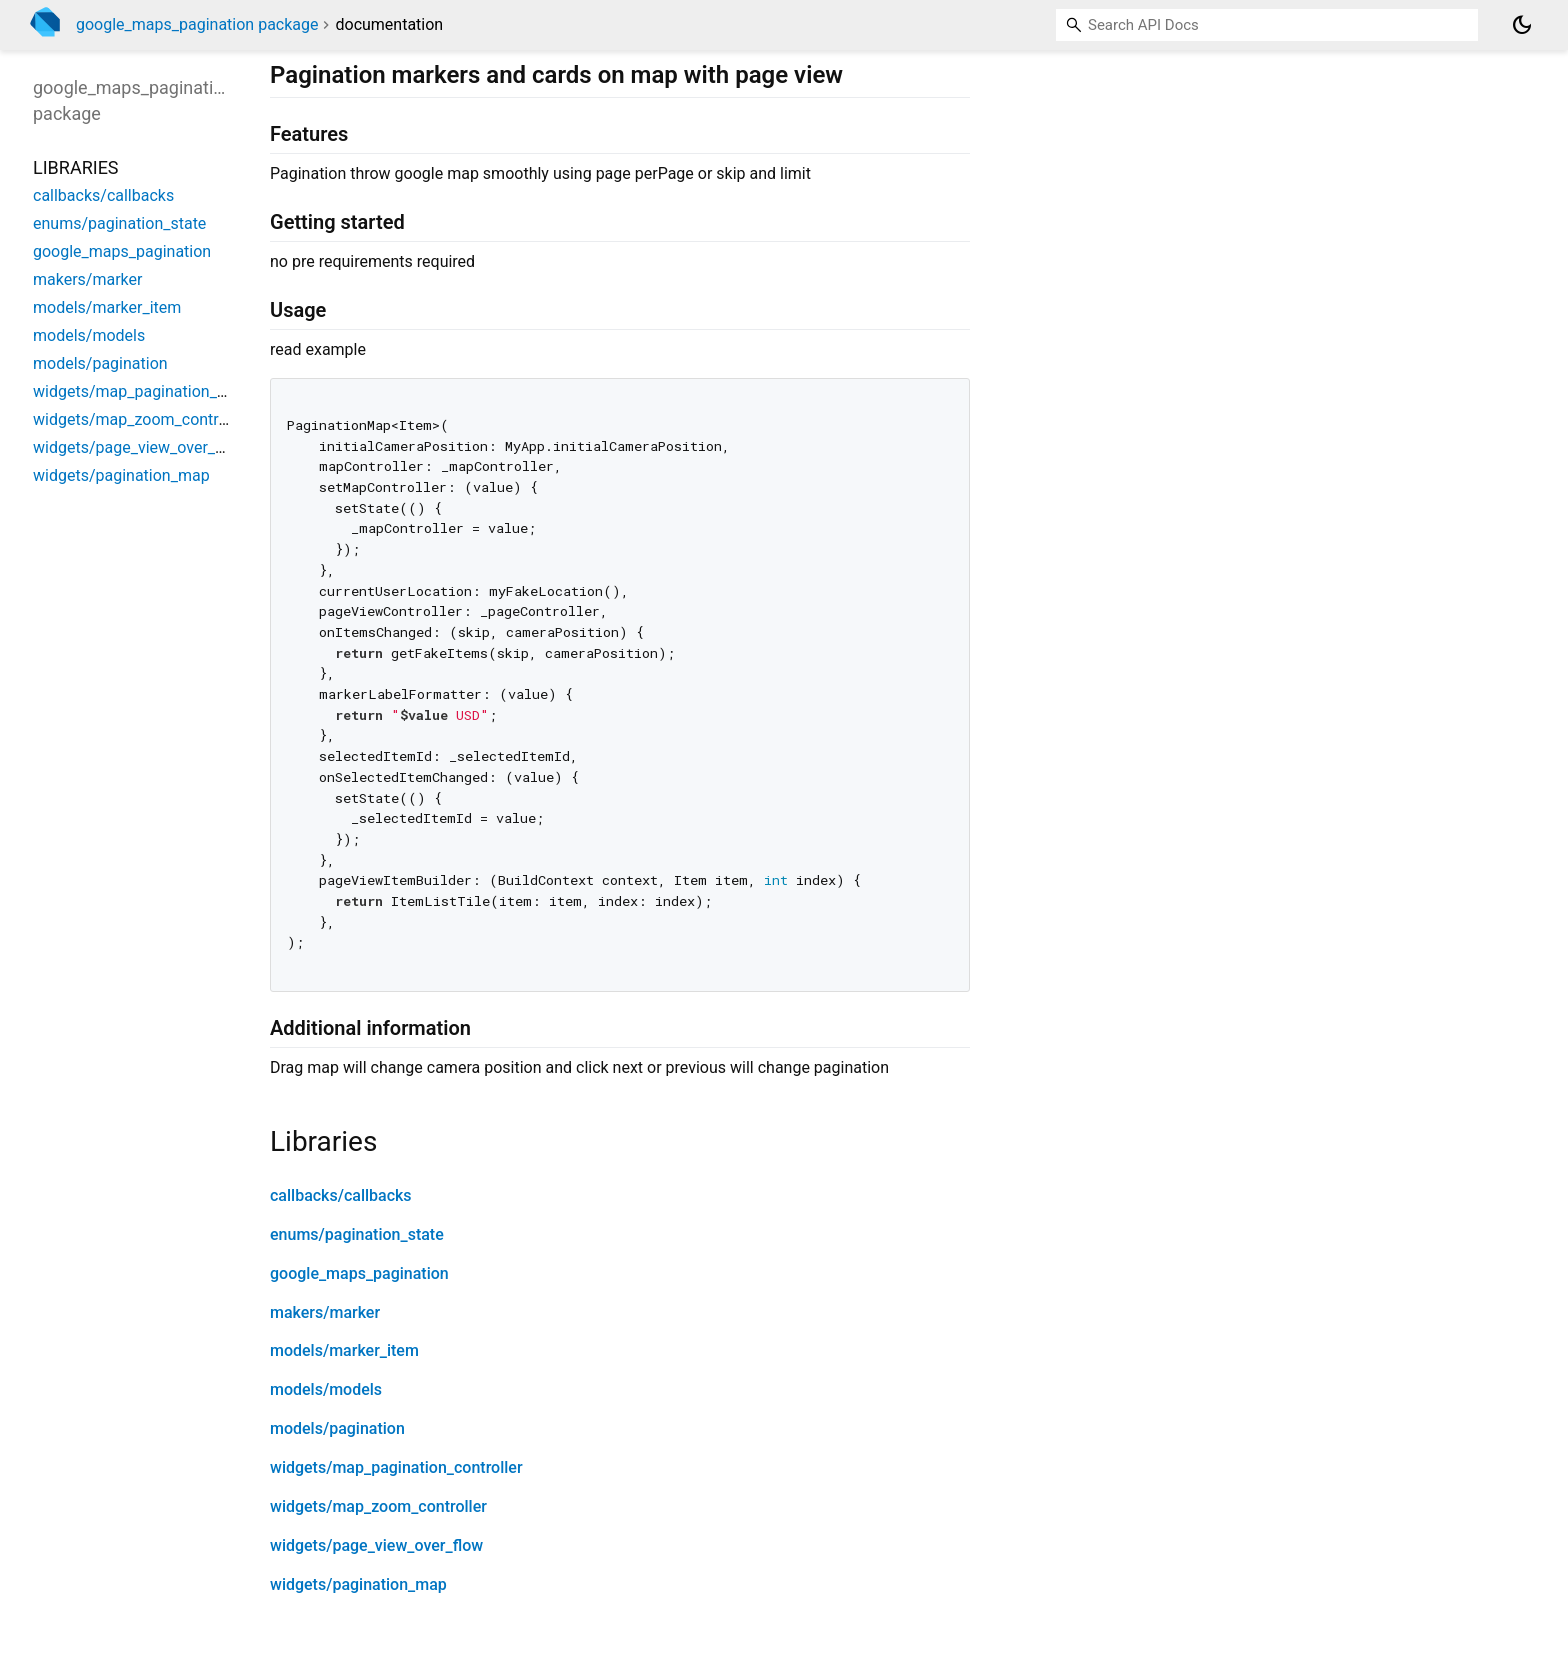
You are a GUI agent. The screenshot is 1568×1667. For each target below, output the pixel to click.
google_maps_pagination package (197, 24)
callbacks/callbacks (341, 1195)
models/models (326, 1389)
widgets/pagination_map (358, 1584)
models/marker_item (344, 1350)
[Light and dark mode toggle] (1522, 25)
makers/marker (325, 1312)
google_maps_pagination (359, 1273)
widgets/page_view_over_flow (376, 1545)
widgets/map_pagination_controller (396, 1467)
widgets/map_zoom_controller (378, 1506)
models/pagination (337, 1428)
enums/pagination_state (357, 1234)
